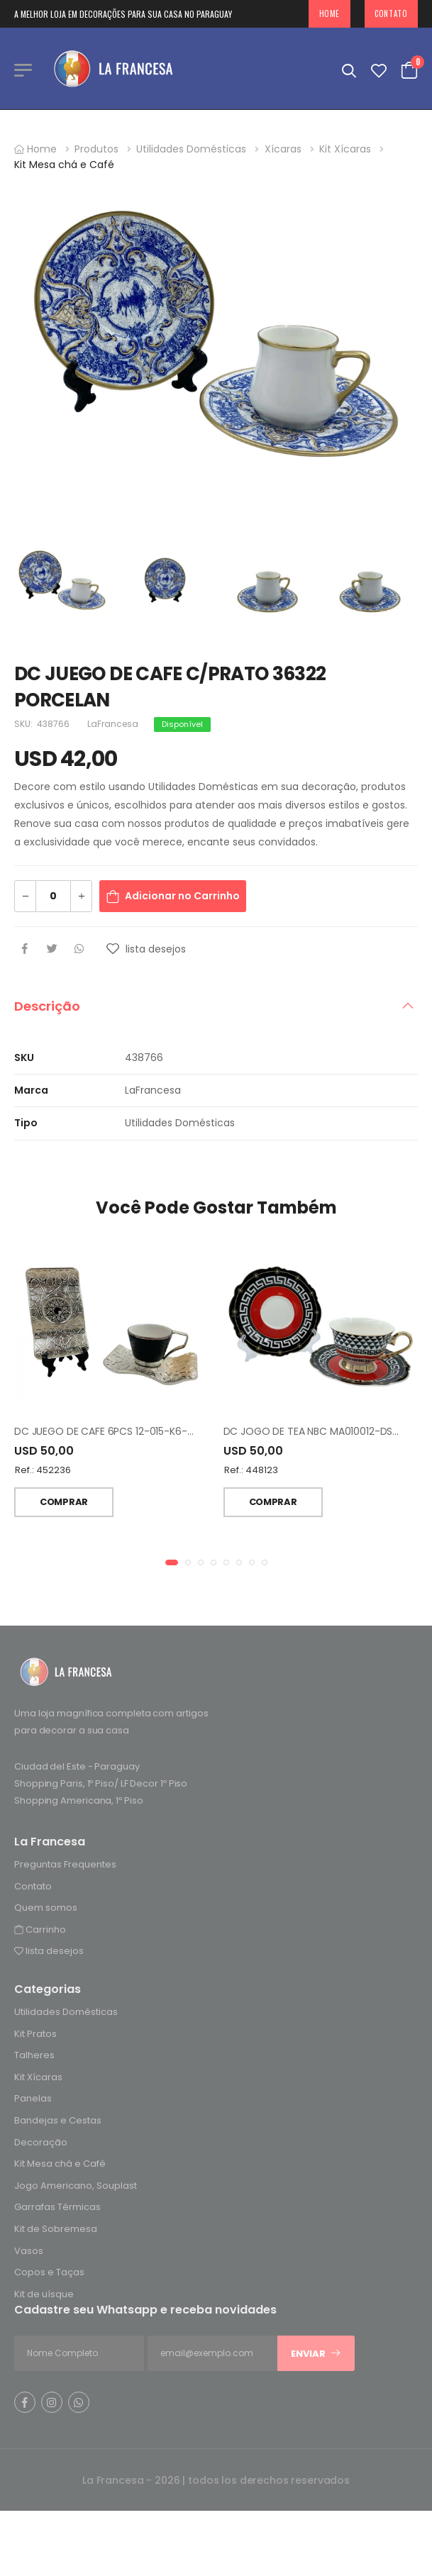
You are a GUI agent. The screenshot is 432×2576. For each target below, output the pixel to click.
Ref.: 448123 (251, 1470)
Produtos (96, 149)
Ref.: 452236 (43, 1470)
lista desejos (49, 1951)
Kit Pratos (35, 2034)
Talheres (34, 2056)
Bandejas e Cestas (57, 2120)
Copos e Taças (49, 2273)
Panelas (33, 2099)
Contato (391, 13)
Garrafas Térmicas (57, 2207)
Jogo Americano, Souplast (75, 2185)
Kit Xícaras (345, 149)
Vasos (28, 2251)
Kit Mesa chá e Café (64, 164)
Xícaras (283, 149)
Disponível (182, 724)
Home (329, 13)
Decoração (40, 2142)
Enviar (316, 2354)
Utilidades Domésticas (191, 149)
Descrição (47, 1006)
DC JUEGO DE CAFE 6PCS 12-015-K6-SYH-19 (117, 1431)
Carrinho (40, 1929)
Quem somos (45, 1907)
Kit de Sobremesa (55, 2229)
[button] (172, 1562)
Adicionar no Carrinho (182, 896)
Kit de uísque (44, 2294)
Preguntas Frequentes (65, 1864)
